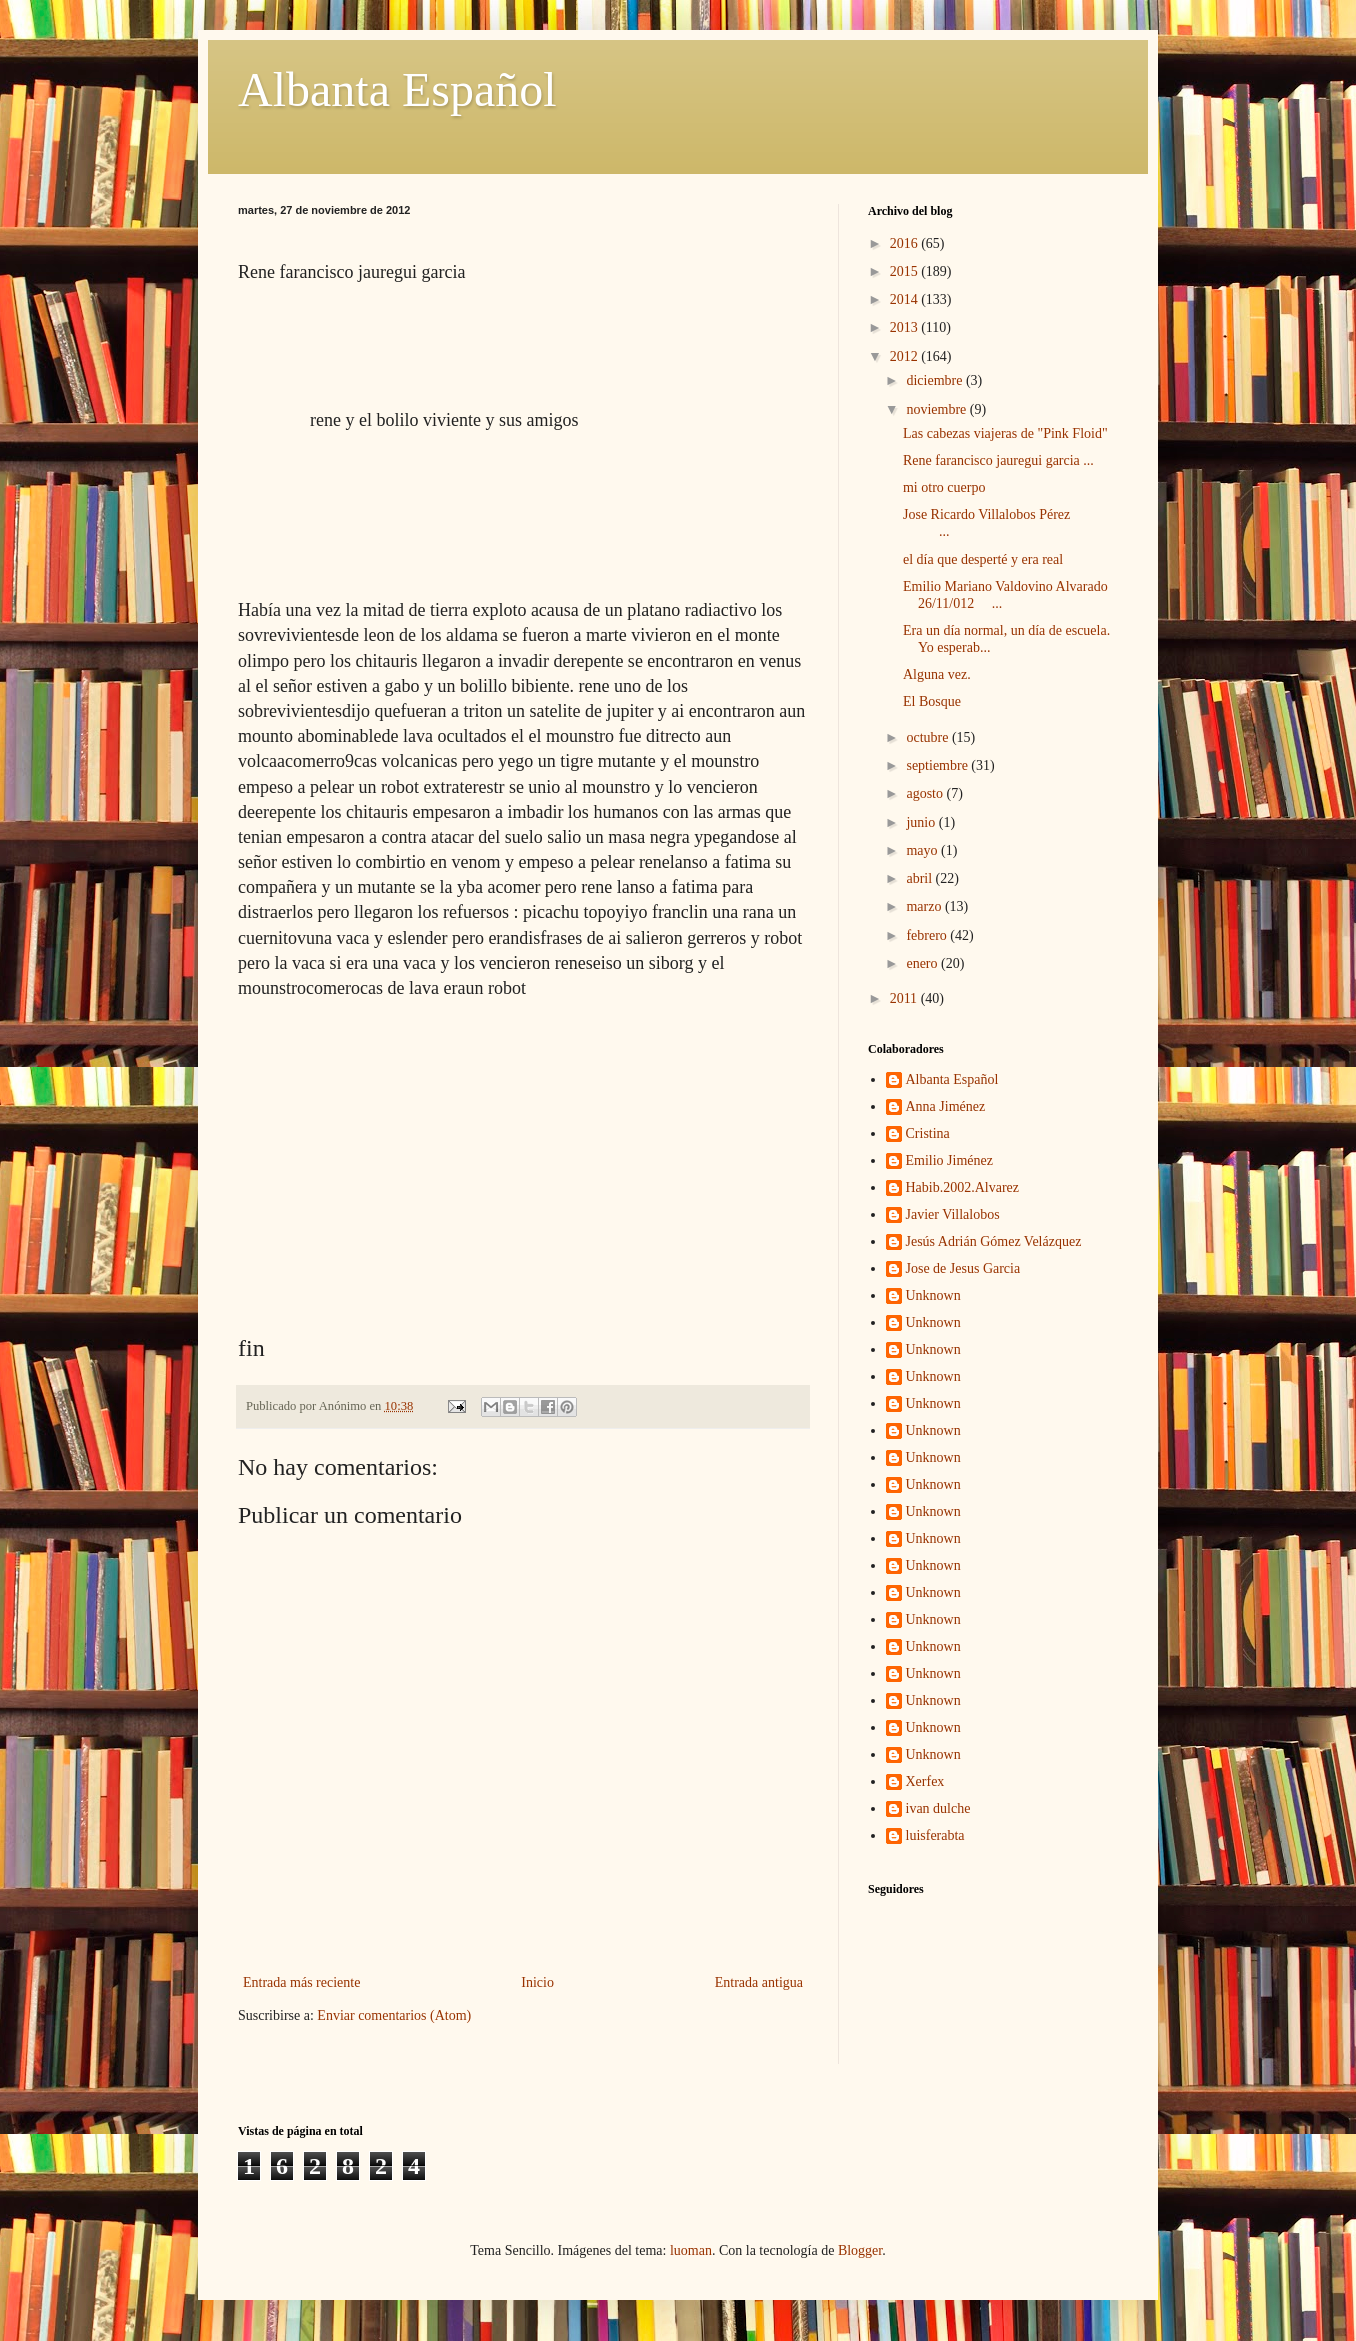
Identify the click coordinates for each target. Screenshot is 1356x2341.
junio (922, 822)
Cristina (928, 1133)
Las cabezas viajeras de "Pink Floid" (1005, 433)
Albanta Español (397, 89)
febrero (928, 935)
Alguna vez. (937, 674)
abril (920, 878)
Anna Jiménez (946, 1106)
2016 (906, 243)
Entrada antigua (759, 1982)
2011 (905, 998)
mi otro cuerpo (944, 487)
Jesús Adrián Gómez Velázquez (994, 1241)
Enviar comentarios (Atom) (394, 2015)
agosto (926, 793)
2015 (906, 271)
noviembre (937, 409)
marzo (925, 906)
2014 (906, 299)
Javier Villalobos (953, 1214)
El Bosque (932, 701)
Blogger (860, 2250)
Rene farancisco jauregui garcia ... (998, 460)
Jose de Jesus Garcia (963, 1268)
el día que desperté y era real (983, 559)
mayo (923, 850)
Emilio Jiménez (949, 1160)
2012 (906, 356)
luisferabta (935, 1835)
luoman (691, 2250)
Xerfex (925, 1781)
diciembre (935, 380)
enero (923, 963)
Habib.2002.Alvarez (963, 1187)
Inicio (537, 1982)
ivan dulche (938, 1808)
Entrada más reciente (301, 1982)
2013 (906, 327)
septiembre (938, 765)
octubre (928, 737)
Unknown (933, 1295)
